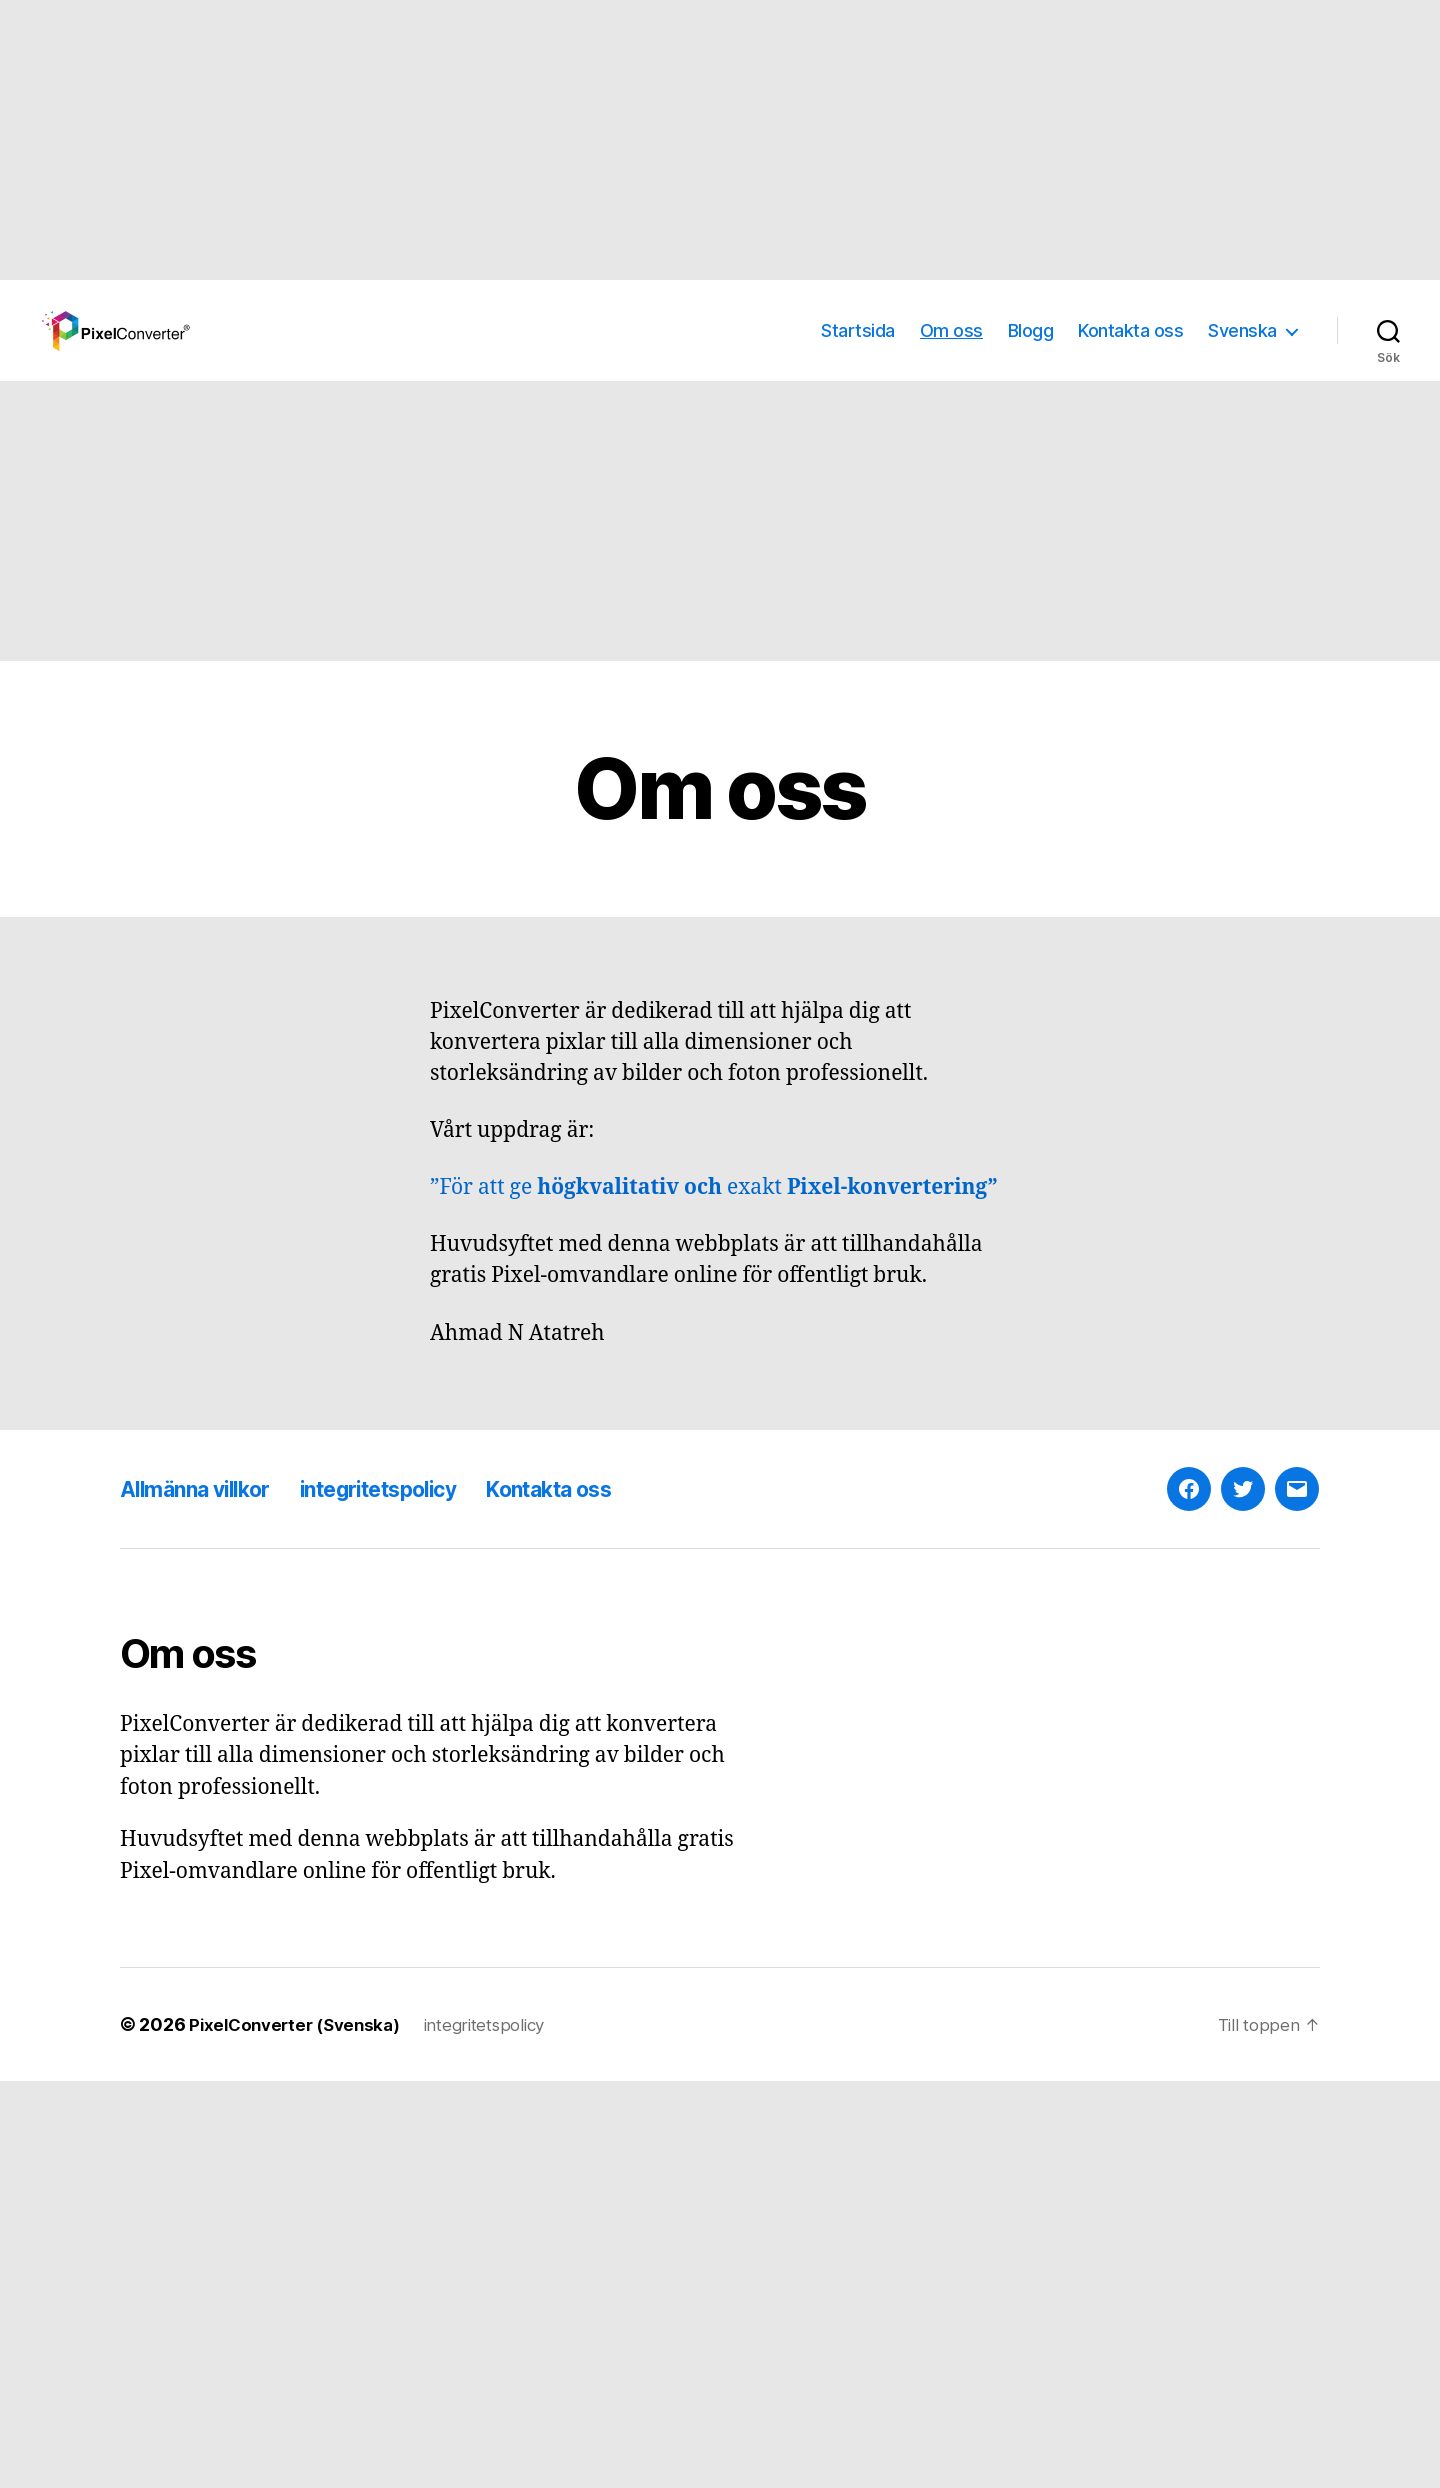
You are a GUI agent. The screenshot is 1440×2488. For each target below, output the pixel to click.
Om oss (951, 330)
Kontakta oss (1130, 330)
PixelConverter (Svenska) (300, 2024)
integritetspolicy (413, 1488)
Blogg (1031, 330)
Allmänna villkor (205, 1488)
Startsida (858, 330)
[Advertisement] (600, 140)
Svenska (1242, 330)
